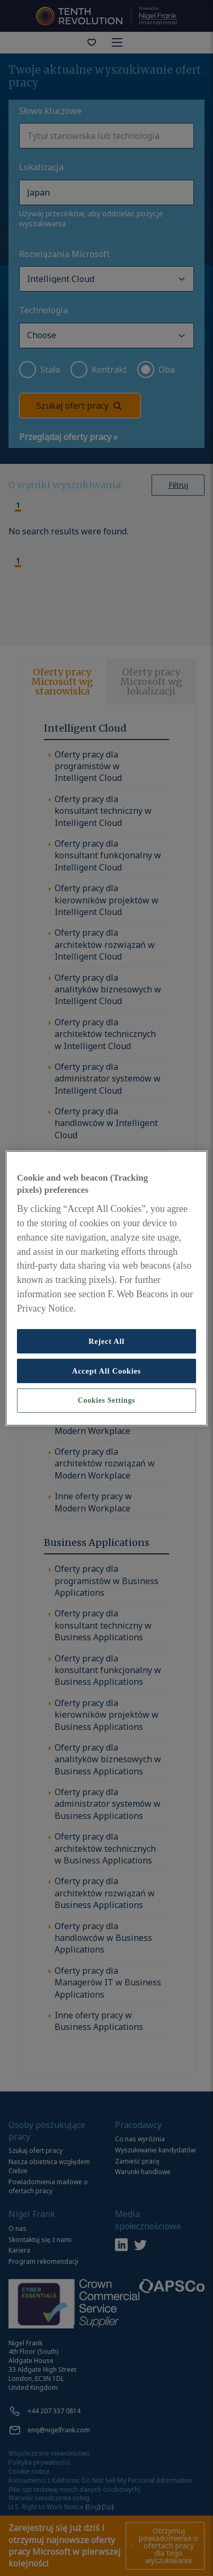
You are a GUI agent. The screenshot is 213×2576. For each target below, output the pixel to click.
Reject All (106, 1341)
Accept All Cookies (106, 1371)
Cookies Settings (106, 1400)
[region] (106, 1288)
